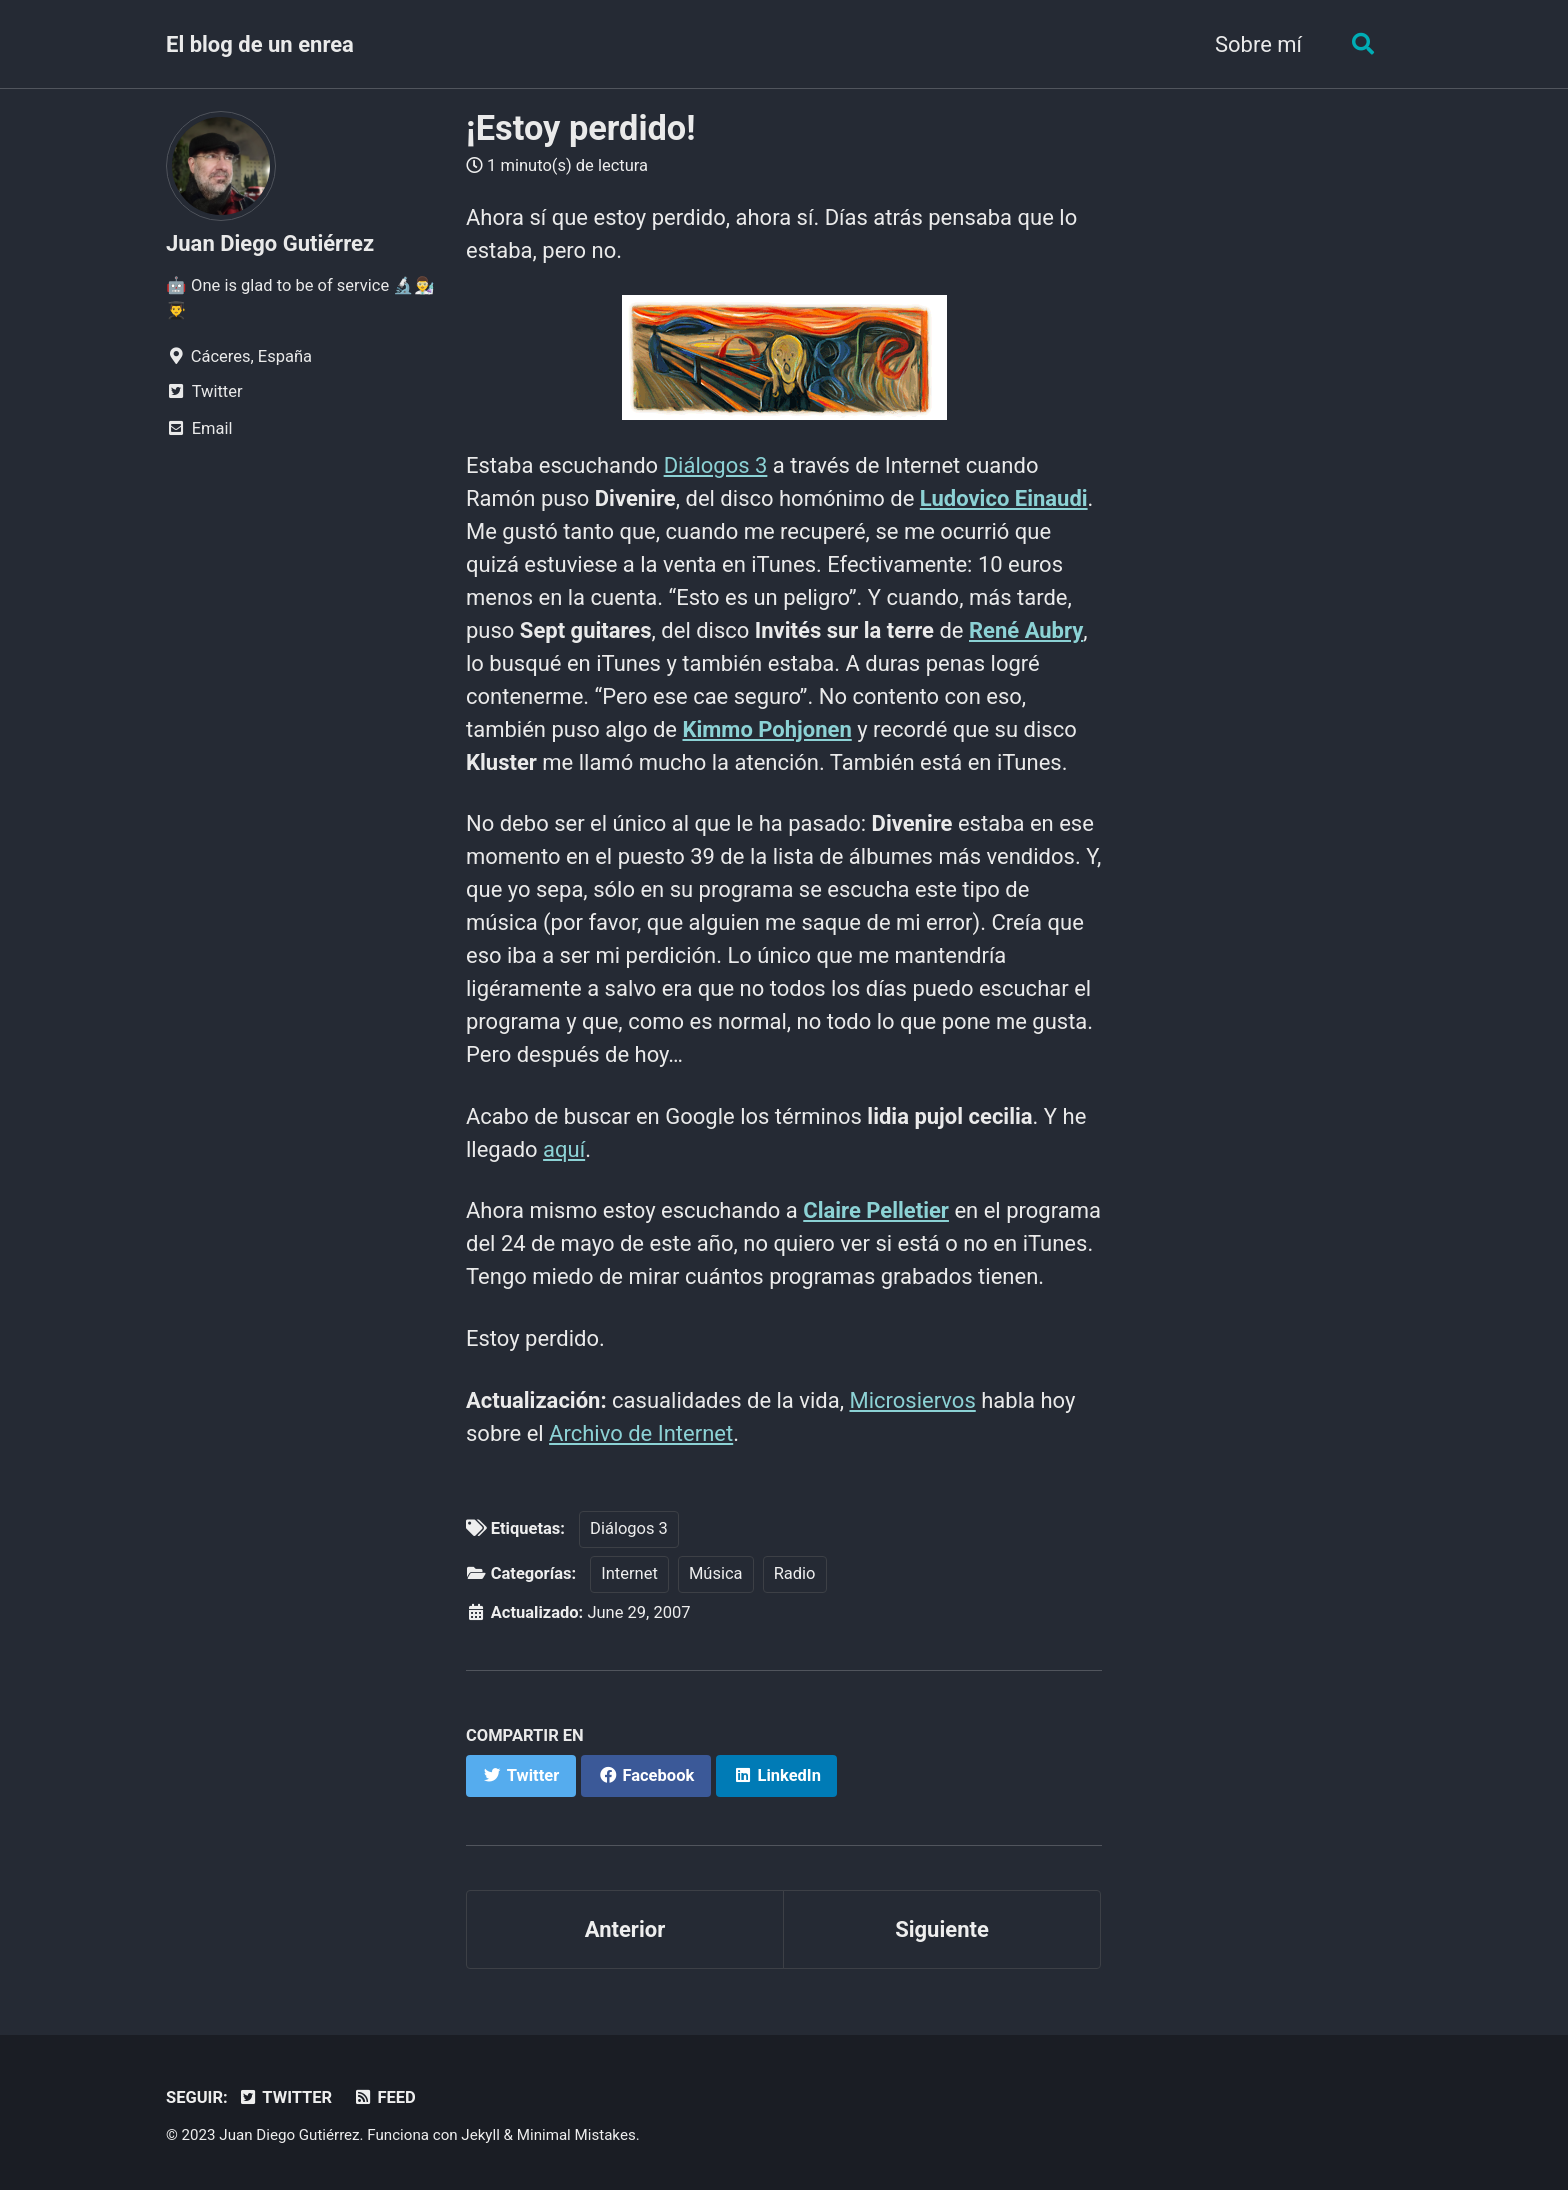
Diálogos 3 (716, 465)
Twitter (285, 2097)
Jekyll (480, 2135)
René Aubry (1026, 630)
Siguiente (942, 1929)
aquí (564, 1149)
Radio (795, 1573)
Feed (384, 2097)
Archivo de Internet (641, 1433)
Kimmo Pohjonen (766, 729)
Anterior (625, 1929)
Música (716, 1573)
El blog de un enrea (260, 44)
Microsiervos (912, 1400)
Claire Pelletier (876, 1210)
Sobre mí (1258, 44)
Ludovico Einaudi (1004, 498)
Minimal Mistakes (576, 2135)
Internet (629, 1573)
